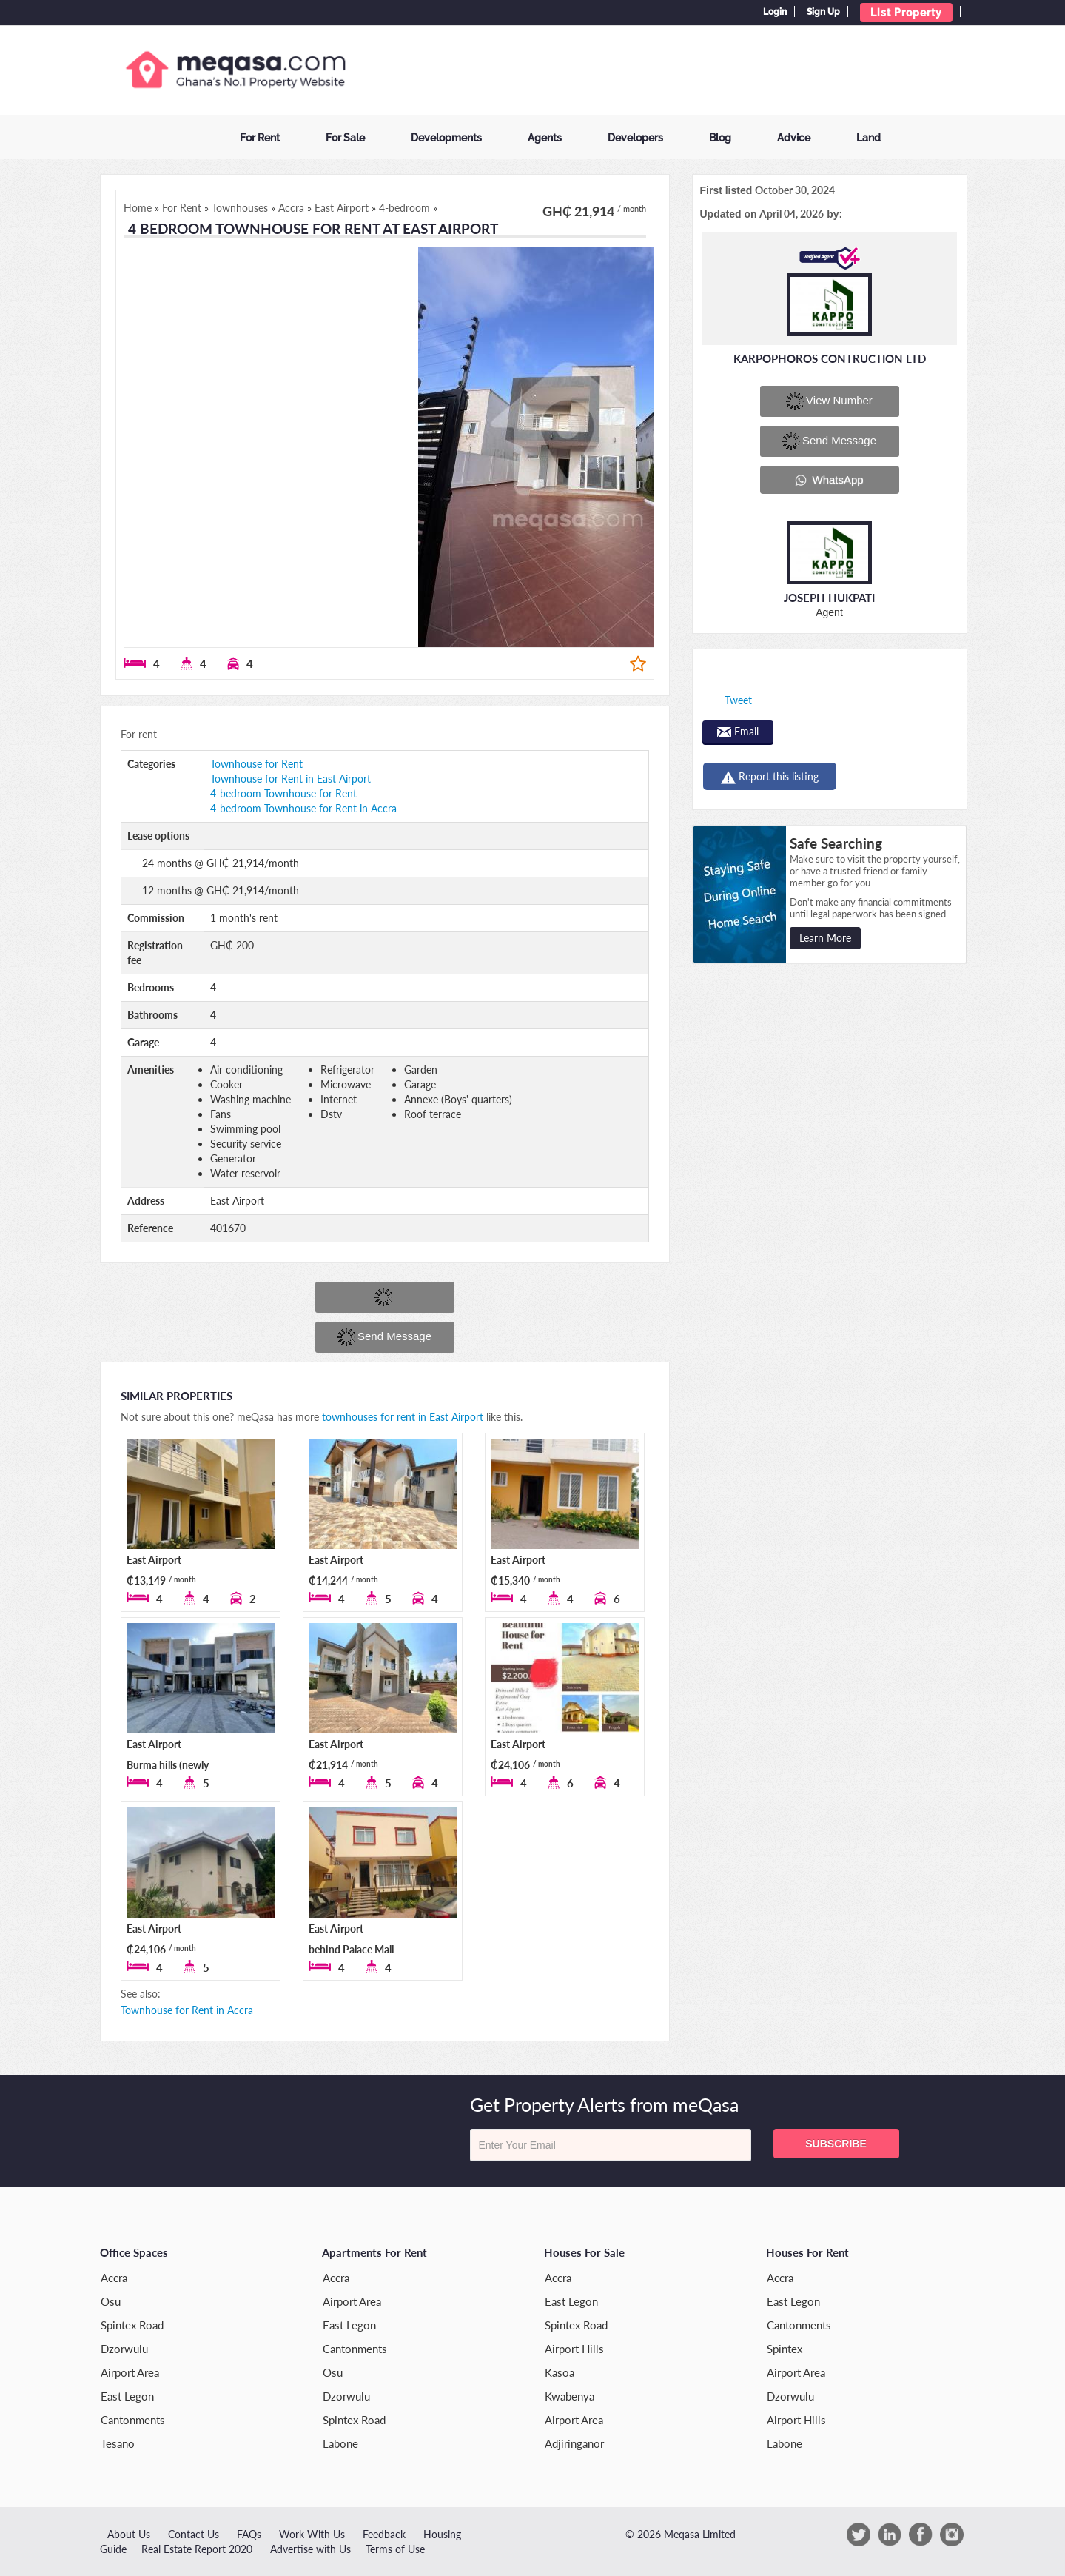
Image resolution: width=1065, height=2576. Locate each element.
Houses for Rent (807, 2252)
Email (738, 731)
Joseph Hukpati (829, 597)
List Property (906, 13)
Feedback (384, 2534)
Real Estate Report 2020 (196, 2549)
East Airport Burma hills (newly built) (168, 1765)
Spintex (784, 2348)
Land (868, 138)
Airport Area (130, 2372)
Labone (340, 2443)
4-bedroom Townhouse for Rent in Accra (303, 808)
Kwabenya (569, 2396)
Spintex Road (132, 2325)
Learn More (825, 937)
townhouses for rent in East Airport (402, 1417)
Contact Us (193, 2534)
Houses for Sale (584, 2252)
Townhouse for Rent (256, 763)
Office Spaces (134, 2252)
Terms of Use (395, 2549)
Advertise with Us (310, 2549)
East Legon (127, 2396)
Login (775, 12)
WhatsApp (829, 479)
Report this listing (770, 777)
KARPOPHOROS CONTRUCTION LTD (829, 358)
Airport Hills (574, 2348)
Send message (384, 1337)
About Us (128, 2534)
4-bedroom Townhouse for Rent (283, 793)
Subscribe (835, 2144)
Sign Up (823, 12)
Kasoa (559, 2372)
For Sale (345, 138)
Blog (720, 138)
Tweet (738, 700)
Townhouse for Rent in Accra (187, 2010)
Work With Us (312, 2534)
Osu (111, 2301)
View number (829, 401)
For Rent (260, 138)
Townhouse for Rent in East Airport (290, 778)
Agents (545, 138)
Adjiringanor (574, 2443)
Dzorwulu (124, 2348)
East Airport (154, 1559)
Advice (793, 138)
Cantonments (133, 2419)
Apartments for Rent (374, 2252)
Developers (635, 138)
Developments (446, 138)
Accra (114, 2277)
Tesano (118, 2443)
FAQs (249, 2534)
